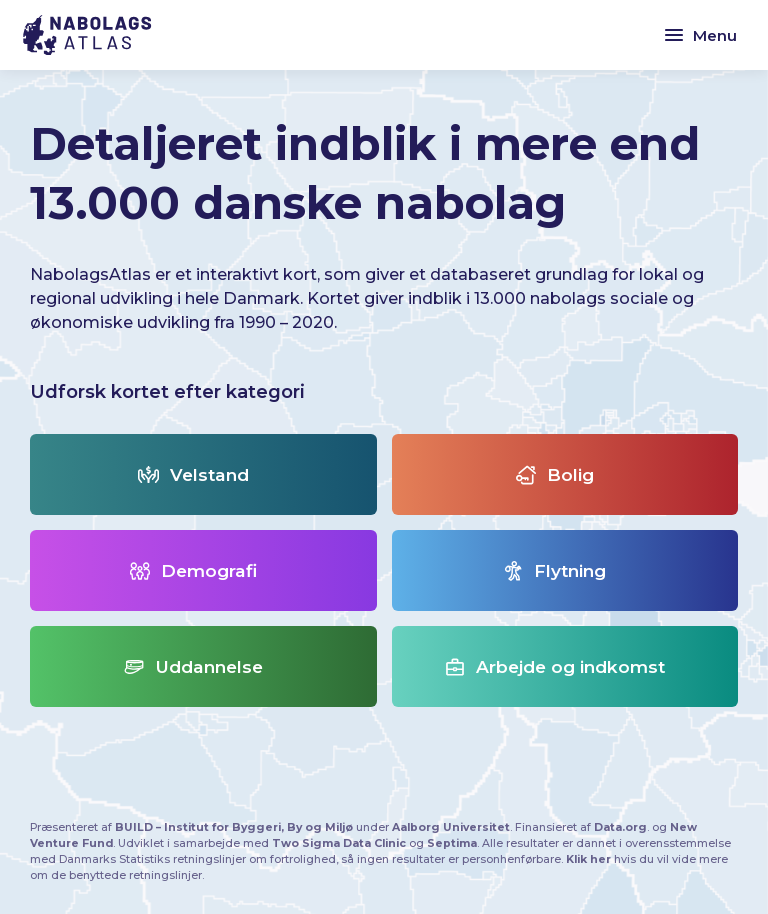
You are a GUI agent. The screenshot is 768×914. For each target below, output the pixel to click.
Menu (700, 35)
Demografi (193, 570)
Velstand (193, 474)
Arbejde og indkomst (555, 666)
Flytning (554, 570)
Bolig (555, 474)
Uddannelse (193, 666)
